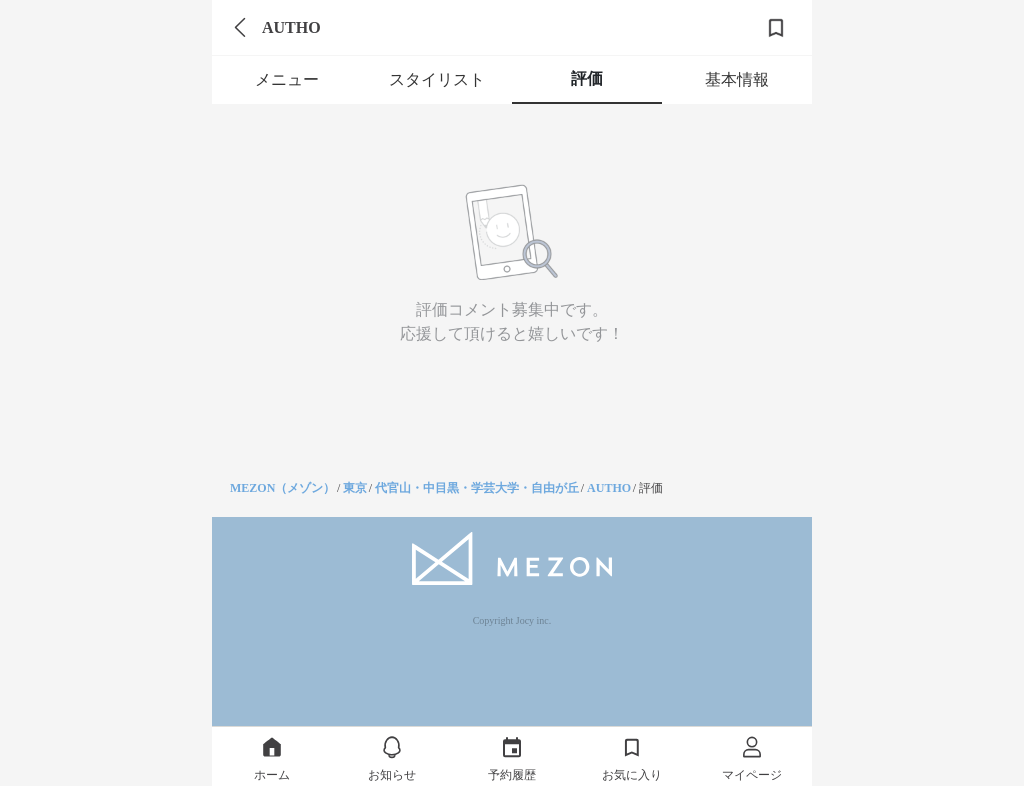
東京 (355, 488)
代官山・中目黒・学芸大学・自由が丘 (477, 488)
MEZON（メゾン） (282, 488)
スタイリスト (437, 79)
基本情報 (737, 79)
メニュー (287, 79)
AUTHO (609, 488)
